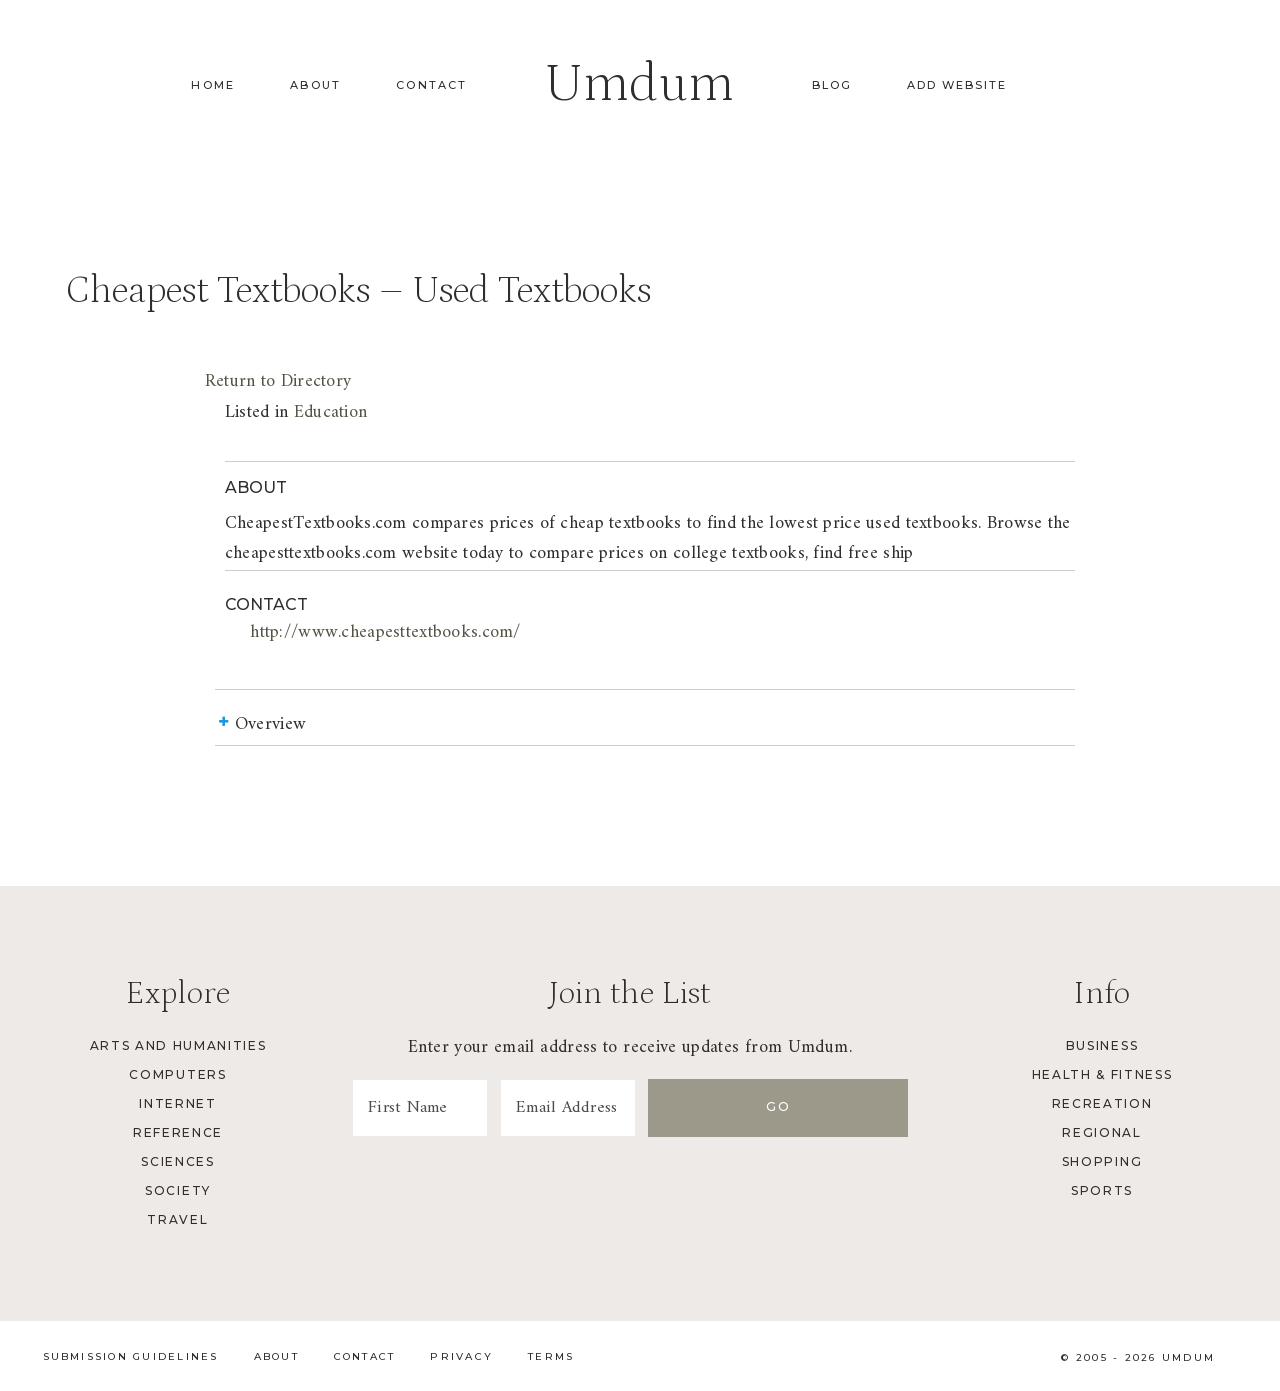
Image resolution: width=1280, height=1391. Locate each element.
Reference (178, 1132)
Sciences (177, 1161)
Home (213, 85)
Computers (177, 1074)
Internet (177, 1103)
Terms (551, 1357)
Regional (1101, 1132)
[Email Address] (688, 1108)
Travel (177, 1219)
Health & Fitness (1102, 1074)
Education (331, 412)
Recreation (1102, 1103)
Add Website (957, 85)
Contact (431, 85)
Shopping (1102, 1161)
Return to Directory (278, 381)
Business (1102, 1045)
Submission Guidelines (131, 1357)
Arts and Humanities (178, 1045)
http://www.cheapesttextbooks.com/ (385, 632)
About (315, 85)
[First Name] (460, 1108)
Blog (832, 85)
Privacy (461, 1357)
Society (178, 1190)
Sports (1102, 1190)
